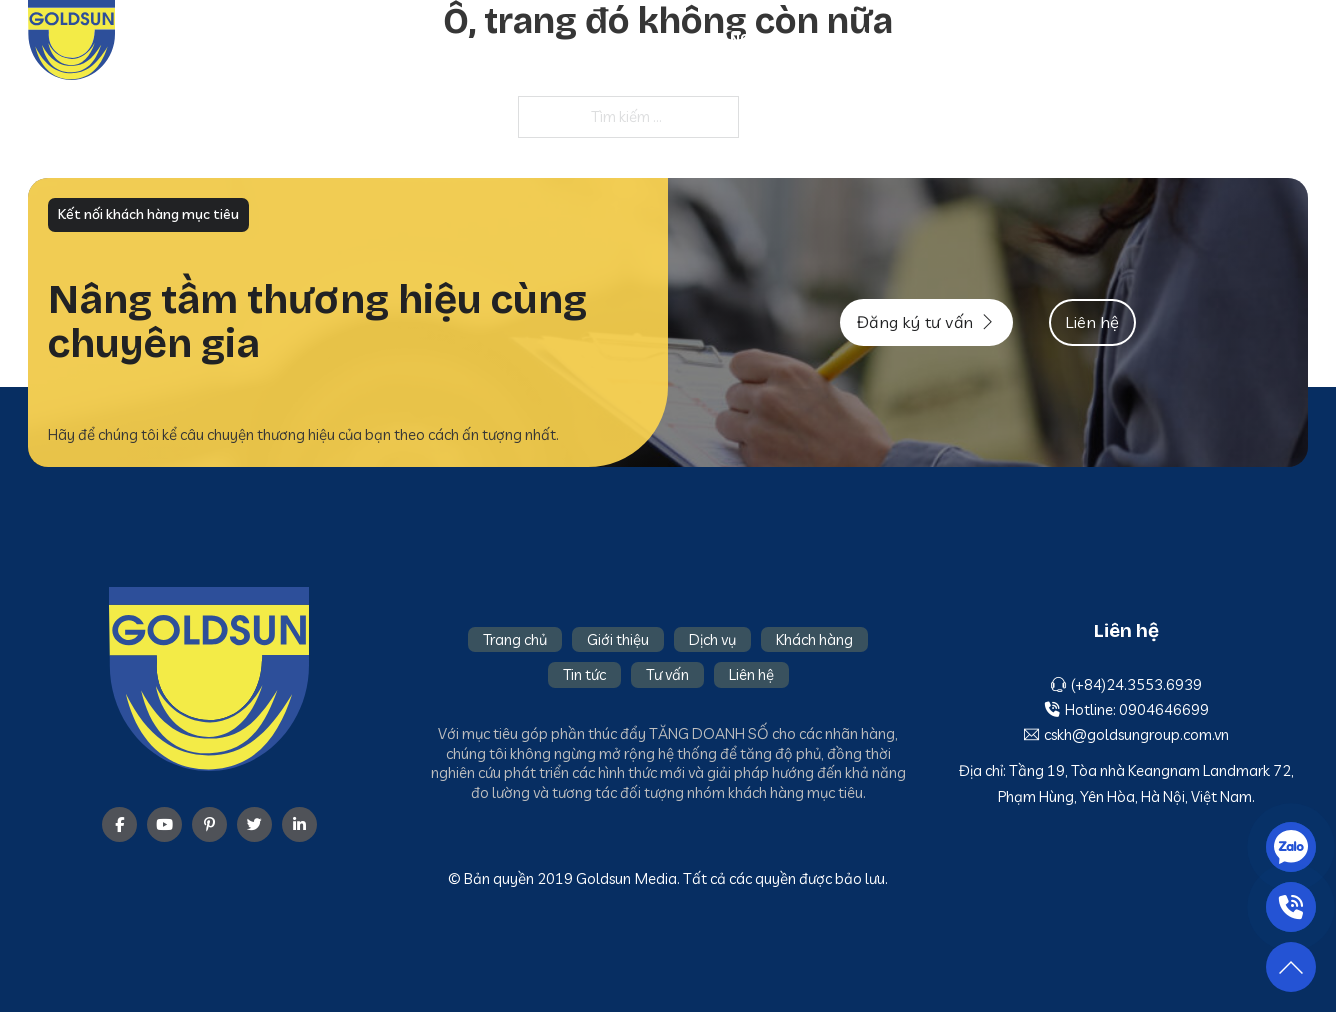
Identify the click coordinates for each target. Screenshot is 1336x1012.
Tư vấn (1204, 39)
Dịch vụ (930, 39)
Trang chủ (741, 39)
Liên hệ (1281, 39)
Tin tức (1127, 39)
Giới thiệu (842, 39)
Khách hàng (1028, 39)
